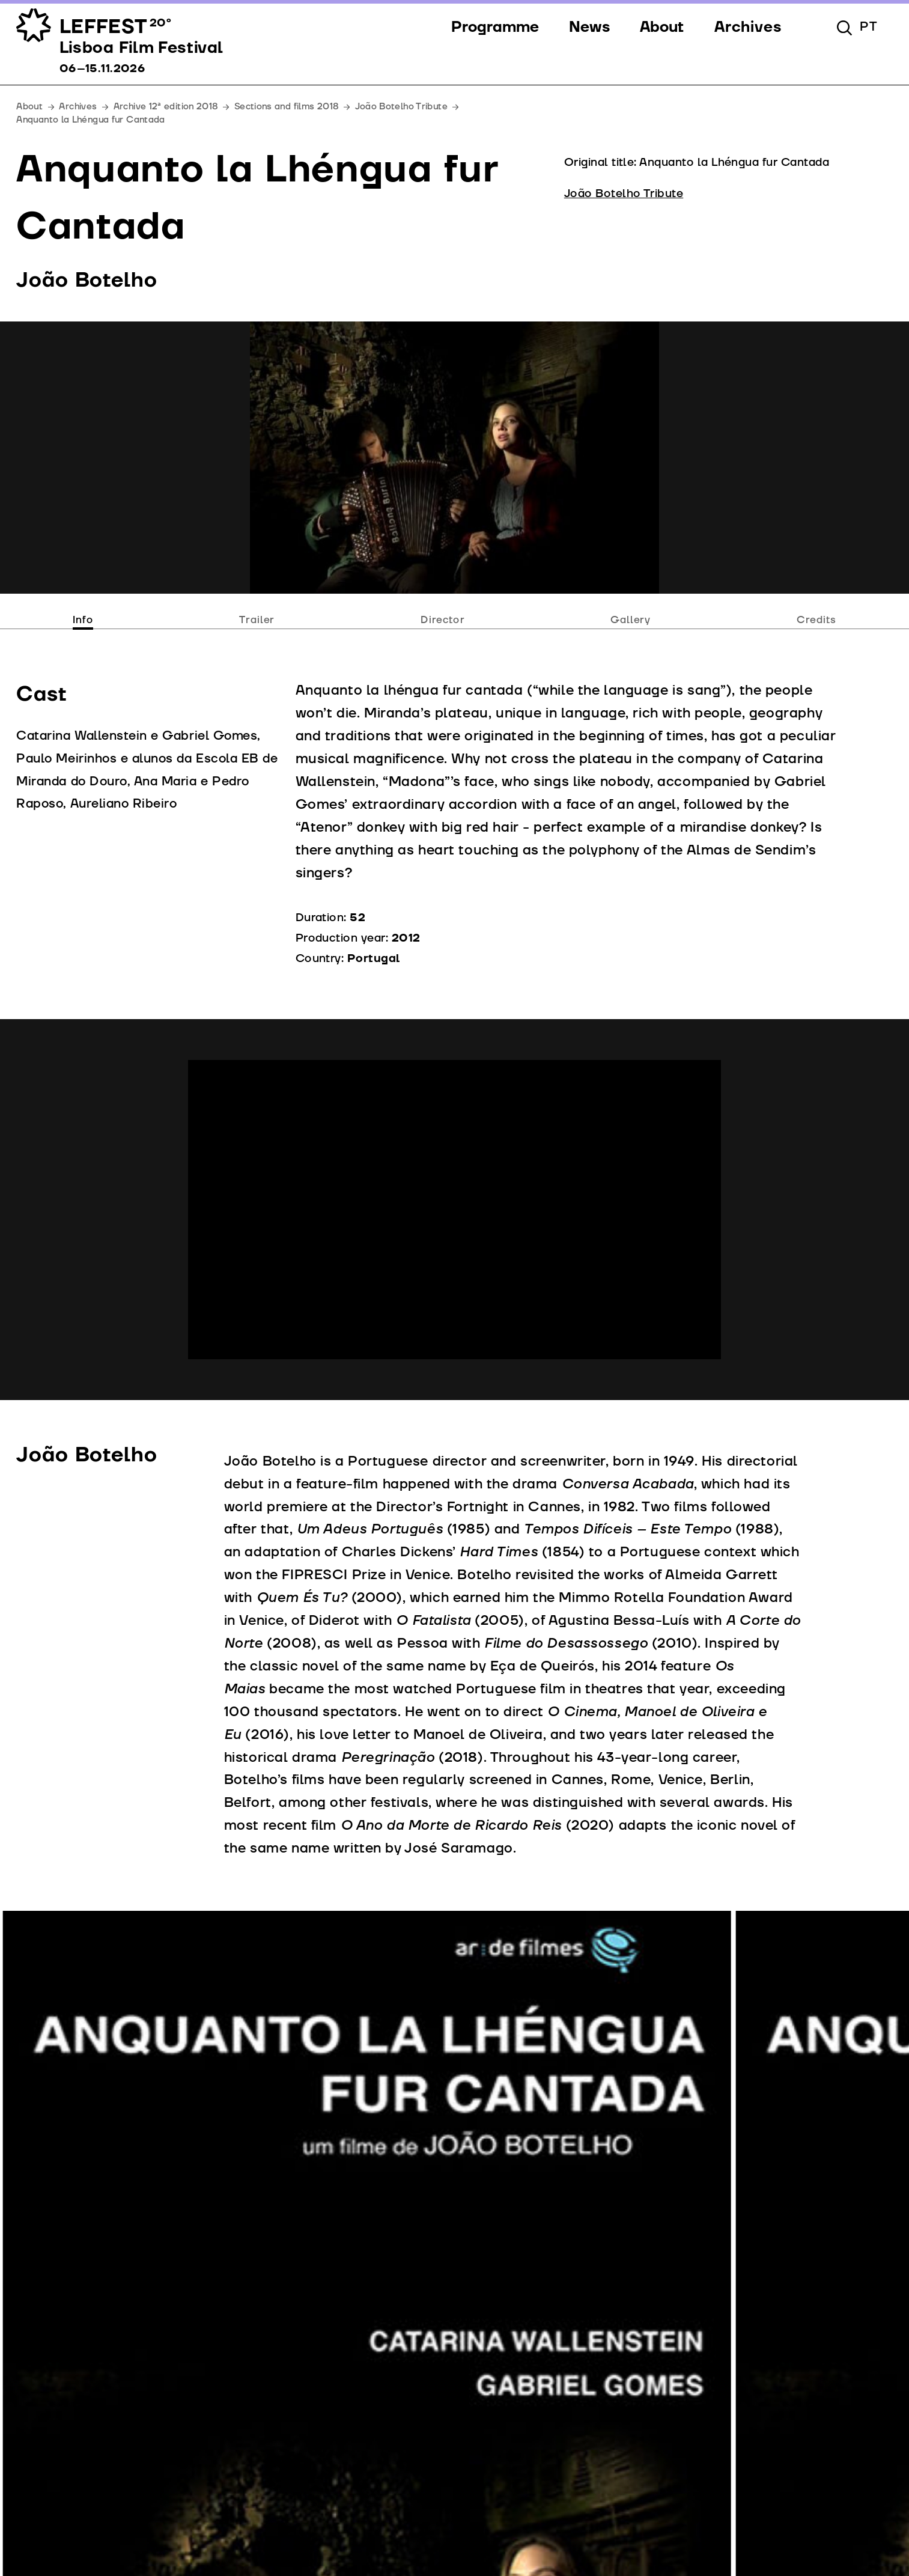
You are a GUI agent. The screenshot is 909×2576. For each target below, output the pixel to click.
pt (869, 27)
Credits (816, 620)
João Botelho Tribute (401, 106)
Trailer (257, 620)
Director (443, 620)
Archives (78, 106)
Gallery (630, 620)
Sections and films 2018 (286, 106)
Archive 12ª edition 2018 (166, 106)
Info (83, 620)
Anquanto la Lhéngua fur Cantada (90, 120)
